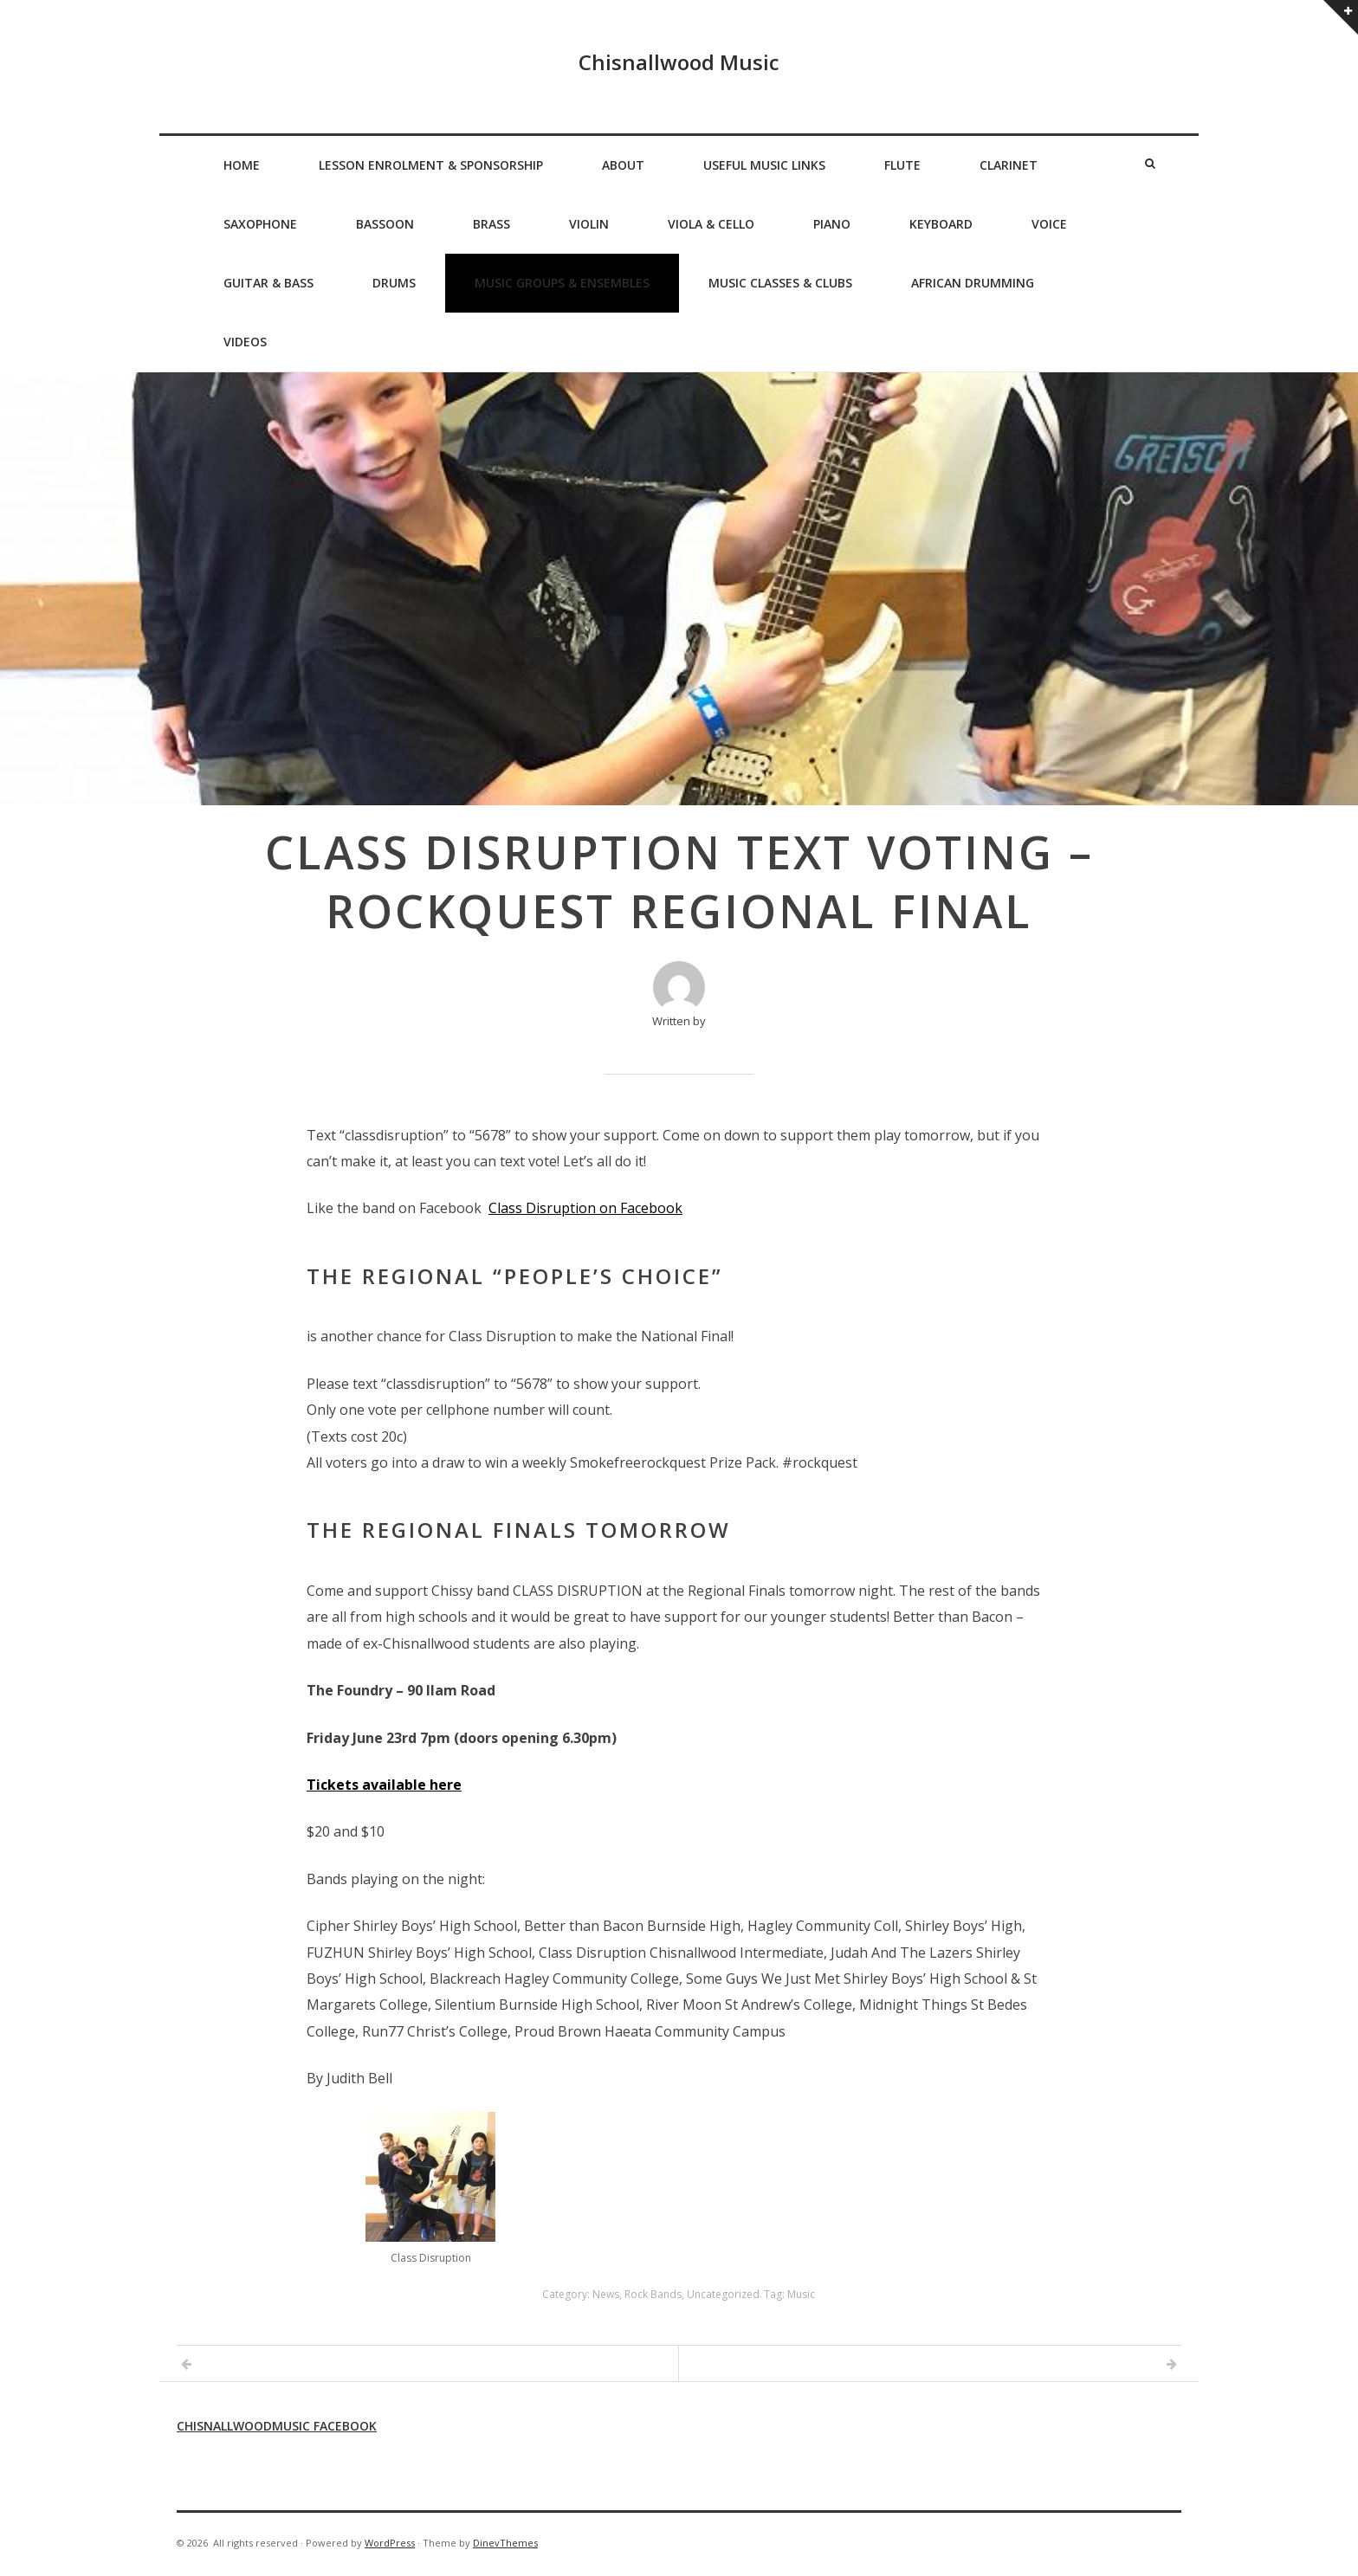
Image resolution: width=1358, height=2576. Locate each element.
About (623, 165)
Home (241, 165)
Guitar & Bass (268, 282)
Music (801, 2294)
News (605, 2294)
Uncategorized (723, 2294)
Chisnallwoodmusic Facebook (277, 2426)
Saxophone (260, 224)
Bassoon (385, 224)
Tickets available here (384, 1784)
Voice (1049, 224)
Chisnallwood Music (679, 62)
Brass (491, 224)
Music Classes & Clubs (780, 282)
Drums (394, 282)
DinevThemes (505, 2542)
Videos (245, 341)
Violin (589, 224)
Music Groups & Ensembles (562, 282)
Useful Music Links (764, 165)
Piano (831, 224)
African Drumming (972, 282)
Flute (902, 165)
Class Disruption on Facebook (585, 1207)
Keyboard (941, 224)
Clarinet (1009, 165)
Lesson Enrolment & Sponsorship (431, 165)
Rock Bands (653, 2294)
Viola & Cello (711, 224)
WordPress (390, 2542)
